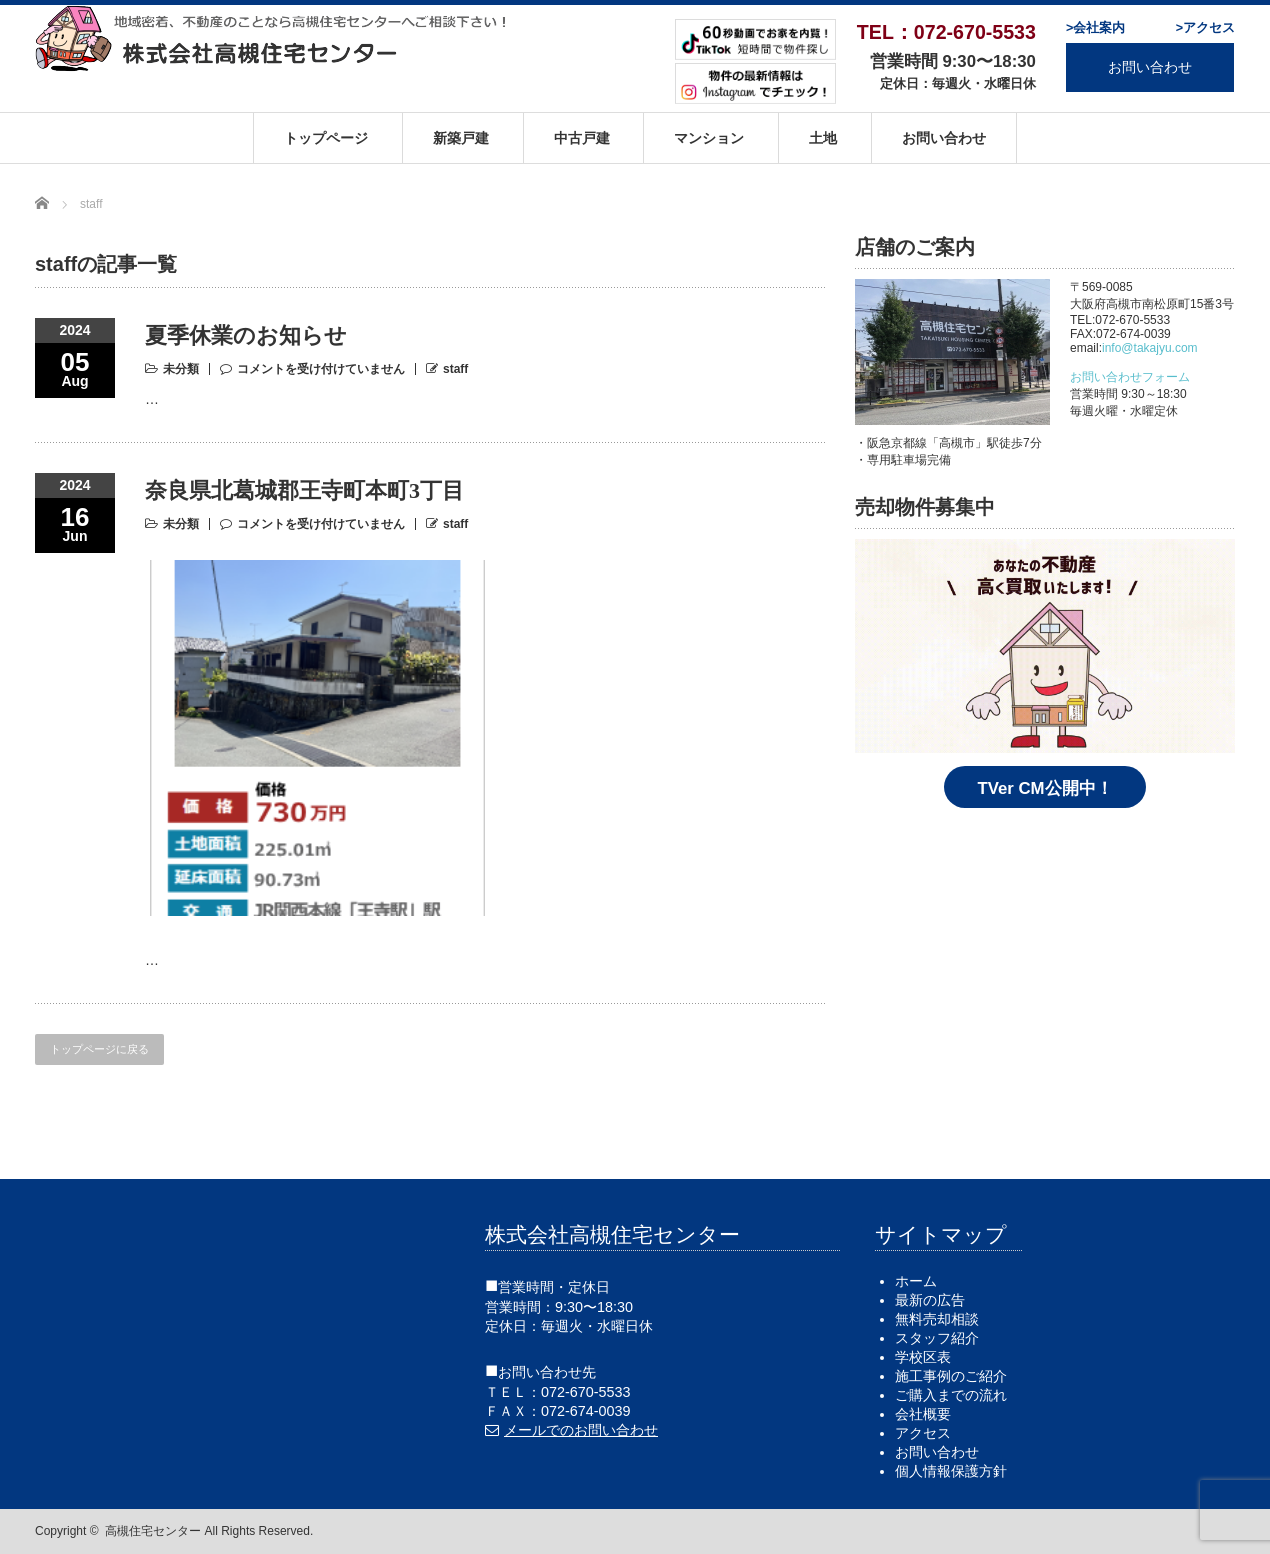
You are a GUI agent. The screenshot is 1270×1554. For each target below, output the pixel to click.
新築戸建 (461, 138)
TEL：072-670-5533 (946, 32)
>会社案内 (1095, 28)
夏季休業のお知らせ (246, 335)
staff (455, 369)
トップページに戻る (99, 1049)
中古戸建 (582, 138)
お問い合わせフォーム (1130, 377)
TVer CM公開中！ (1044, 788)
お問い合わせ (1150, 67)
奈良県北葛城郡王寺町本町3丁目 (304, 490)
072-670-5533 (586, 1392)
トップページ (326, 138)
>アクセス (1205, 28)
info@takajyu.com (1150, 348)
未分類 (181, 369)
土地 (823, 138)
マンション (709, 138)
